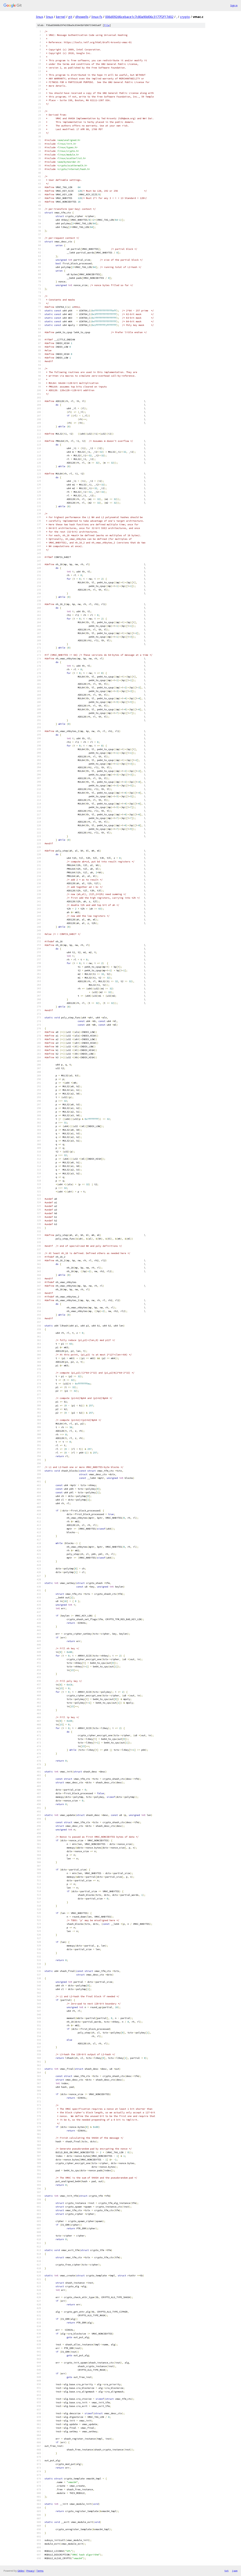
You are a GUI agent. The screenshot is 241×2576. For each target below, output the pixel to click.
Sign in (234, 5)
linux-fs (96, 17)
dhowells (81, 17)
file (107, 25)
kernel (60, 17)
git (70, 17)
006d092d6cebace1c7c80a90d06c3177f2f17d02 (139, 17)
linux (39, 17)
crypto (185, 17)
